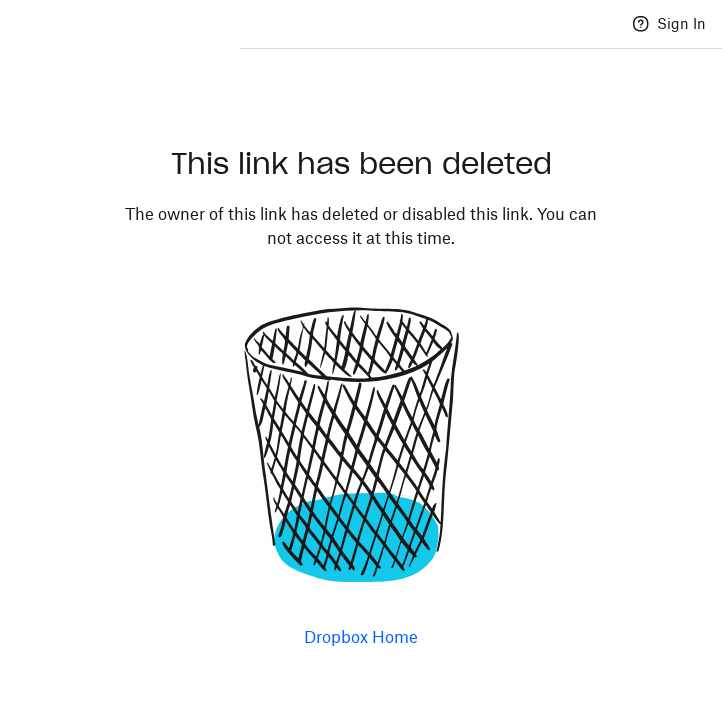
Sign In (681, 23)
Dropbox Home (361, 637)
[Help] (641, 24)
